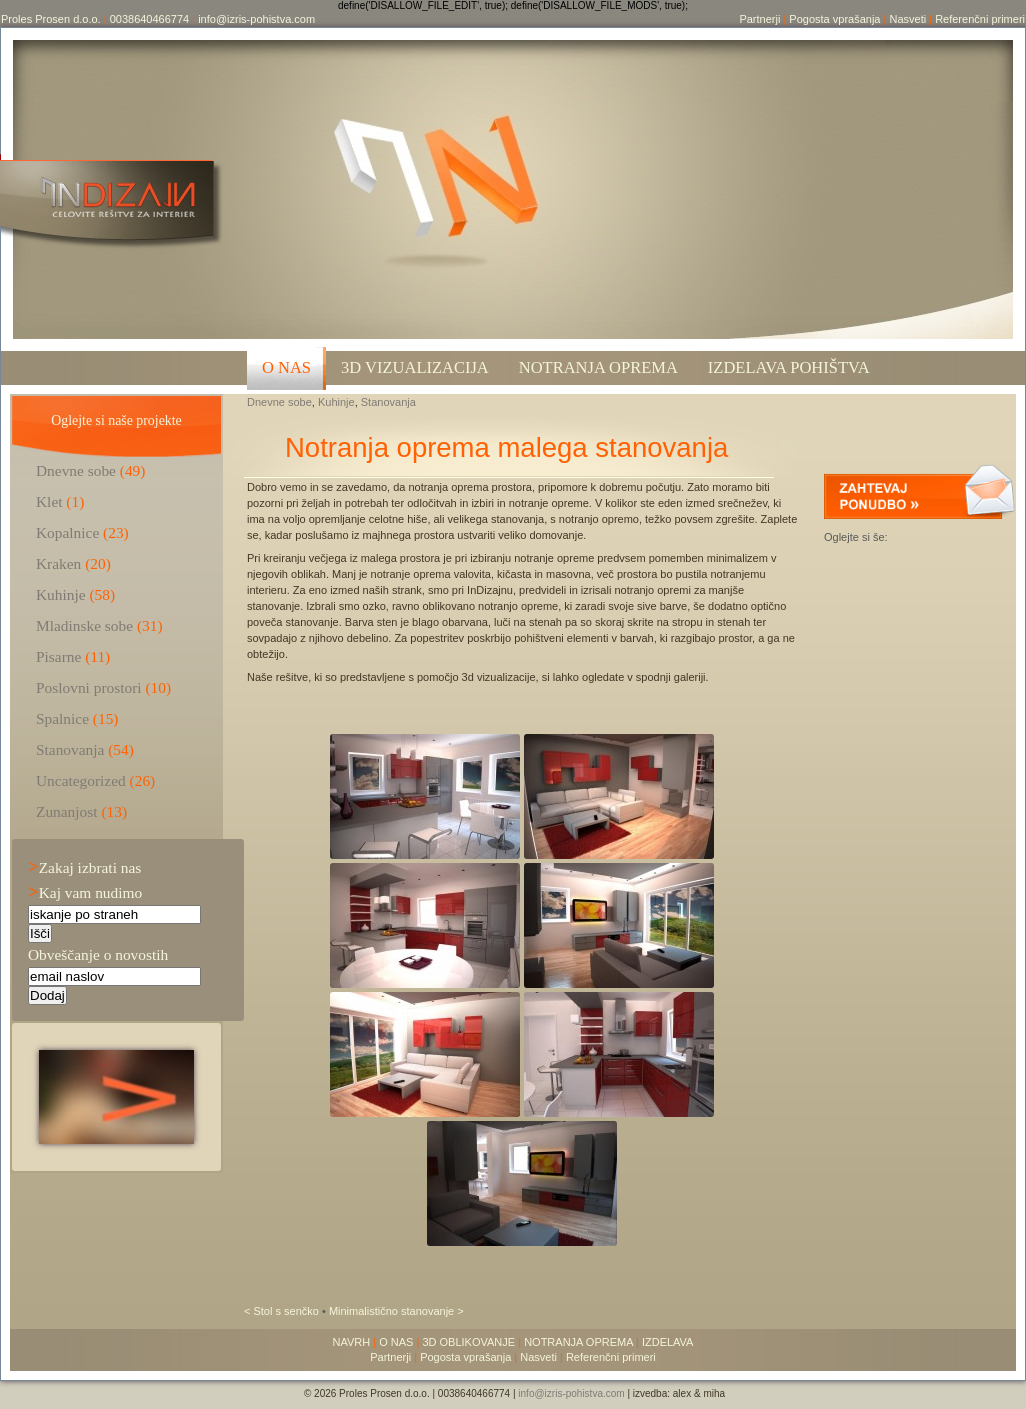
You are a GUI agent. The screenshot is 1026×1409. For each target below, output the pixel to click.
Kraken (58, 563)
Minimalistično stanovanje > (396, 1311)
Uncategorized (81, 780)
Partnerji (759, 19)
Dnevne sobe (279, 402)
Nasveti (907, 19)
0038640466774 (150, 19)
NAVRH (352, 1342)
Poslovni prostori (89, 687)
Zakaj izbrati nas (84, 867)
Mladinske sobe (84, 625)
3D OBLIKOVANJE (468, 1342)
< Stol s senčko (283, 1311)
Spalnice (62, 718)
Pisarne (58, 656)
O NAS (286, 367)
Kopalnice (67, 532)
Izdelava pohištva (789, 367)
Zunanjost (67, 811)
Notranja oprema (598, 367)
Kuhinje (336, 402)
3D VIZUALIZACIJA (415, 367)
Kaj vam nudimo (85, 892)
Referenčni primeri (980, 19)
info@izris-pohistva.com (256, 19)
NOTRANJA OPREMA (578, 1342)
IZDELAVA (668, 1342)
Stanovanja (388, 402)
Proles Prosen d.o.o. (51, 19)
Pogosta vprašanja (834, 19)
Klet (49, 501)
